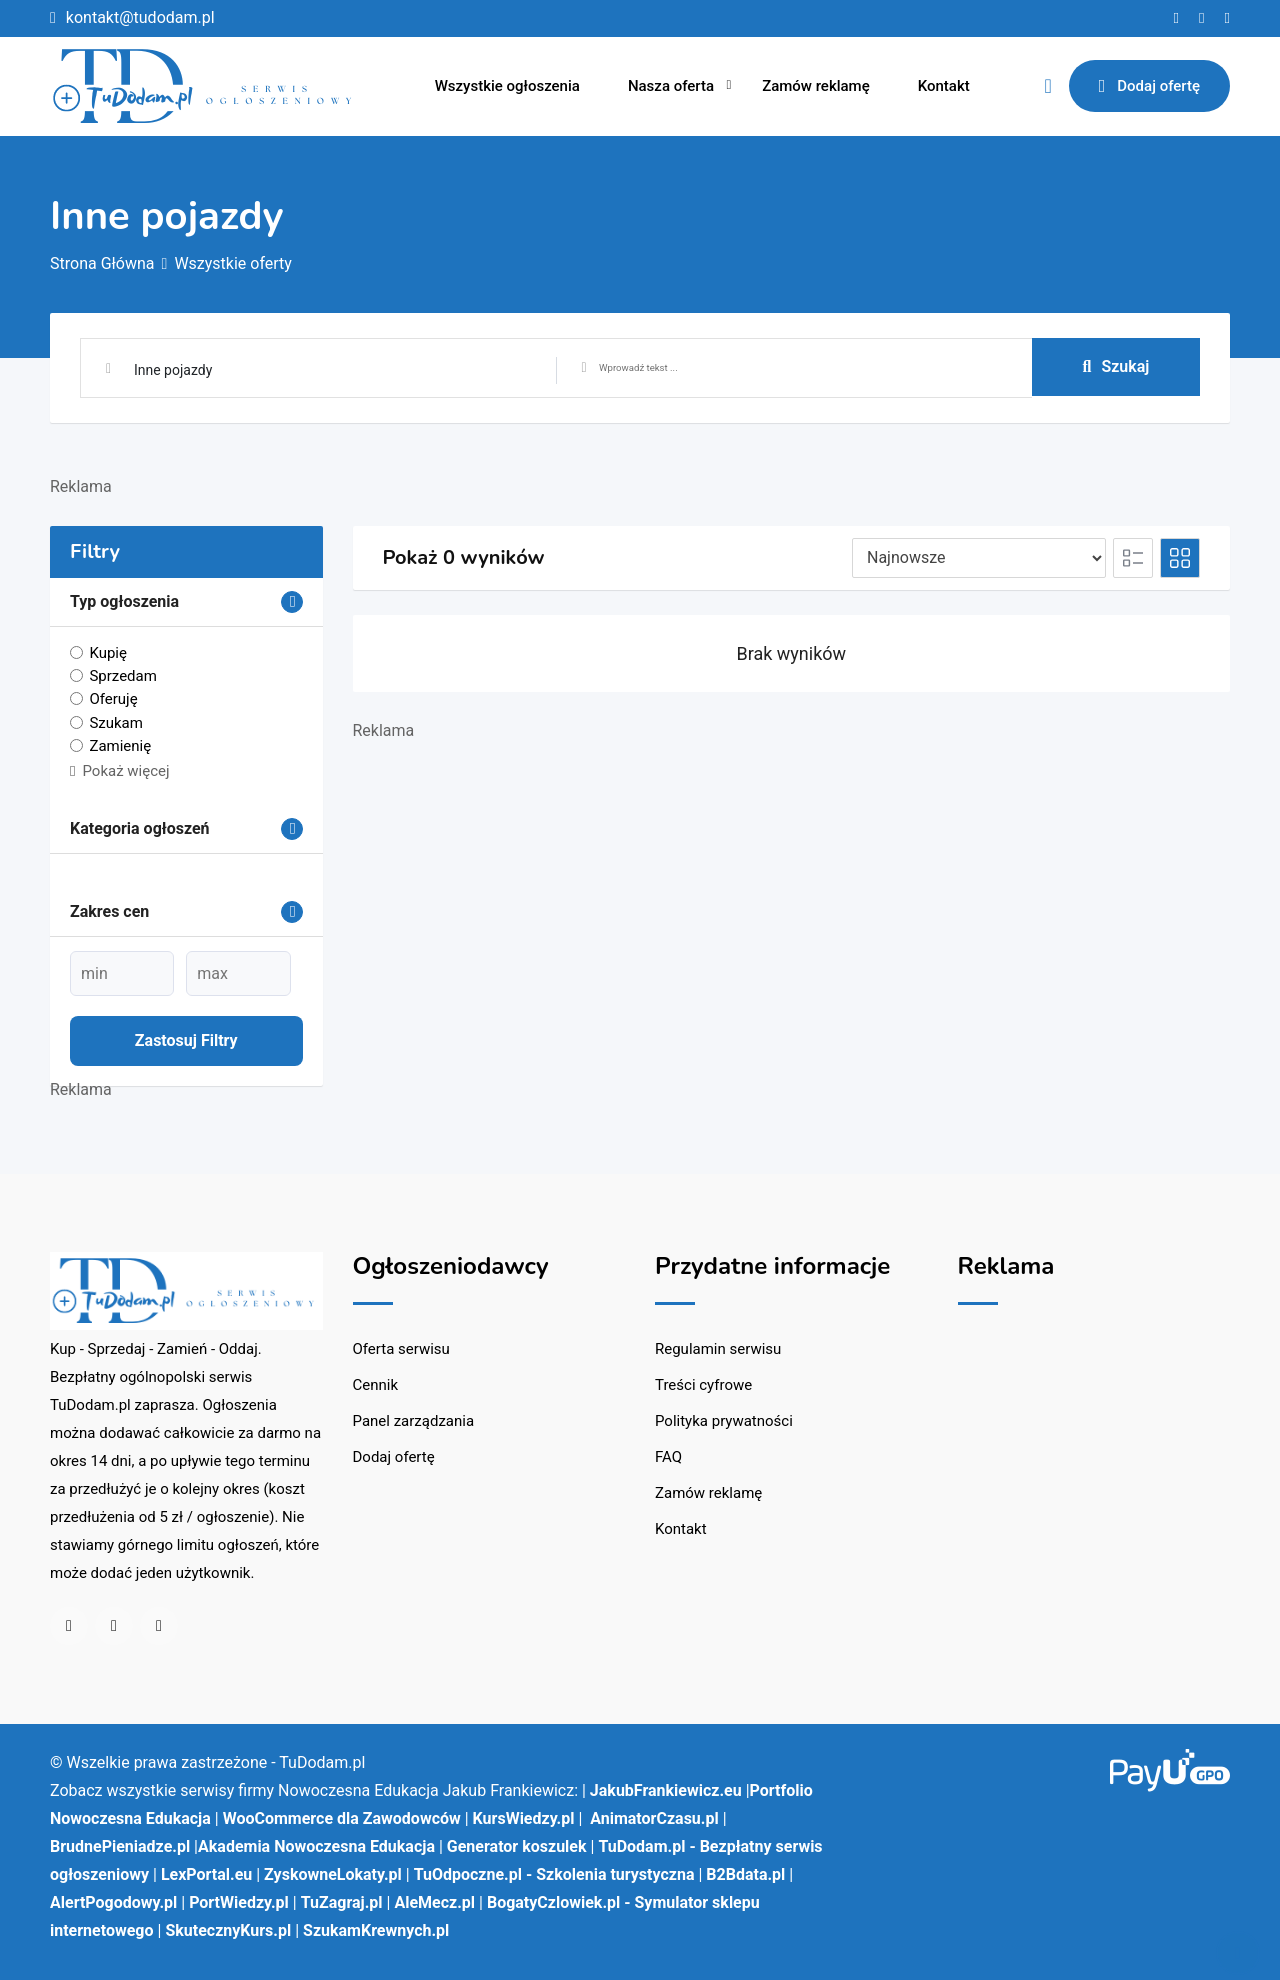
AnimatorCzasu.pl (654, 1818)
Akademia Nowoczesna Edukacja (316, 1846)
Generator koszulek (517, 1846)
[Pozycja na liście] (979, 558)
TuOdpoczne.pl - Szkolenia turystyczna (554, 1874)
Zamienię (120, 746)
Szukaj (1116, 366)
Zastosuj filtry (186, 1040)
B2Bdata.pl (745, 1874)
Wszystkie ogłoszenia (507, 86)
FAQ (668, 1457)
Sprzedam (122, 676)
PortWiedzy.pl (239, 1902)
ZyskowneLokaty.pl (333, 1874)
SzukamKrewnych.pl (376, 1930)
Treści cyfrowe (703, 1385)
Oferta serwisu (401, 1349)
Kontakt (944, 86)
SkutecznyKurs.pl (228, 1930)
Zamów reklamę (816, 86)
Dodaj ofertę (1149, 86)
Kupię (108, 653)
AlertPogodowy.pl (113, 1902)
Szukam (116, 722)
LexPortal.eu (206, 1874)
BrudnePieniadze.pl (120, 1846)
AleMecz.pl (434, 1902)
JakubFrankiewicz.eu (666, 1790)
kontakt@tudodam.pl (140, 17)
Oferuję (113, 699)
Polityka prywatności (724, 1421)
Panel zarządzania (414, 1421)
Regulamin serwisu (718, 1349)
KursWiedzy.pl (524, 1818)
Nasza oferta (671, 86)
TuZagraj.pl (342, 1902)
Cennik (376, 1385)
